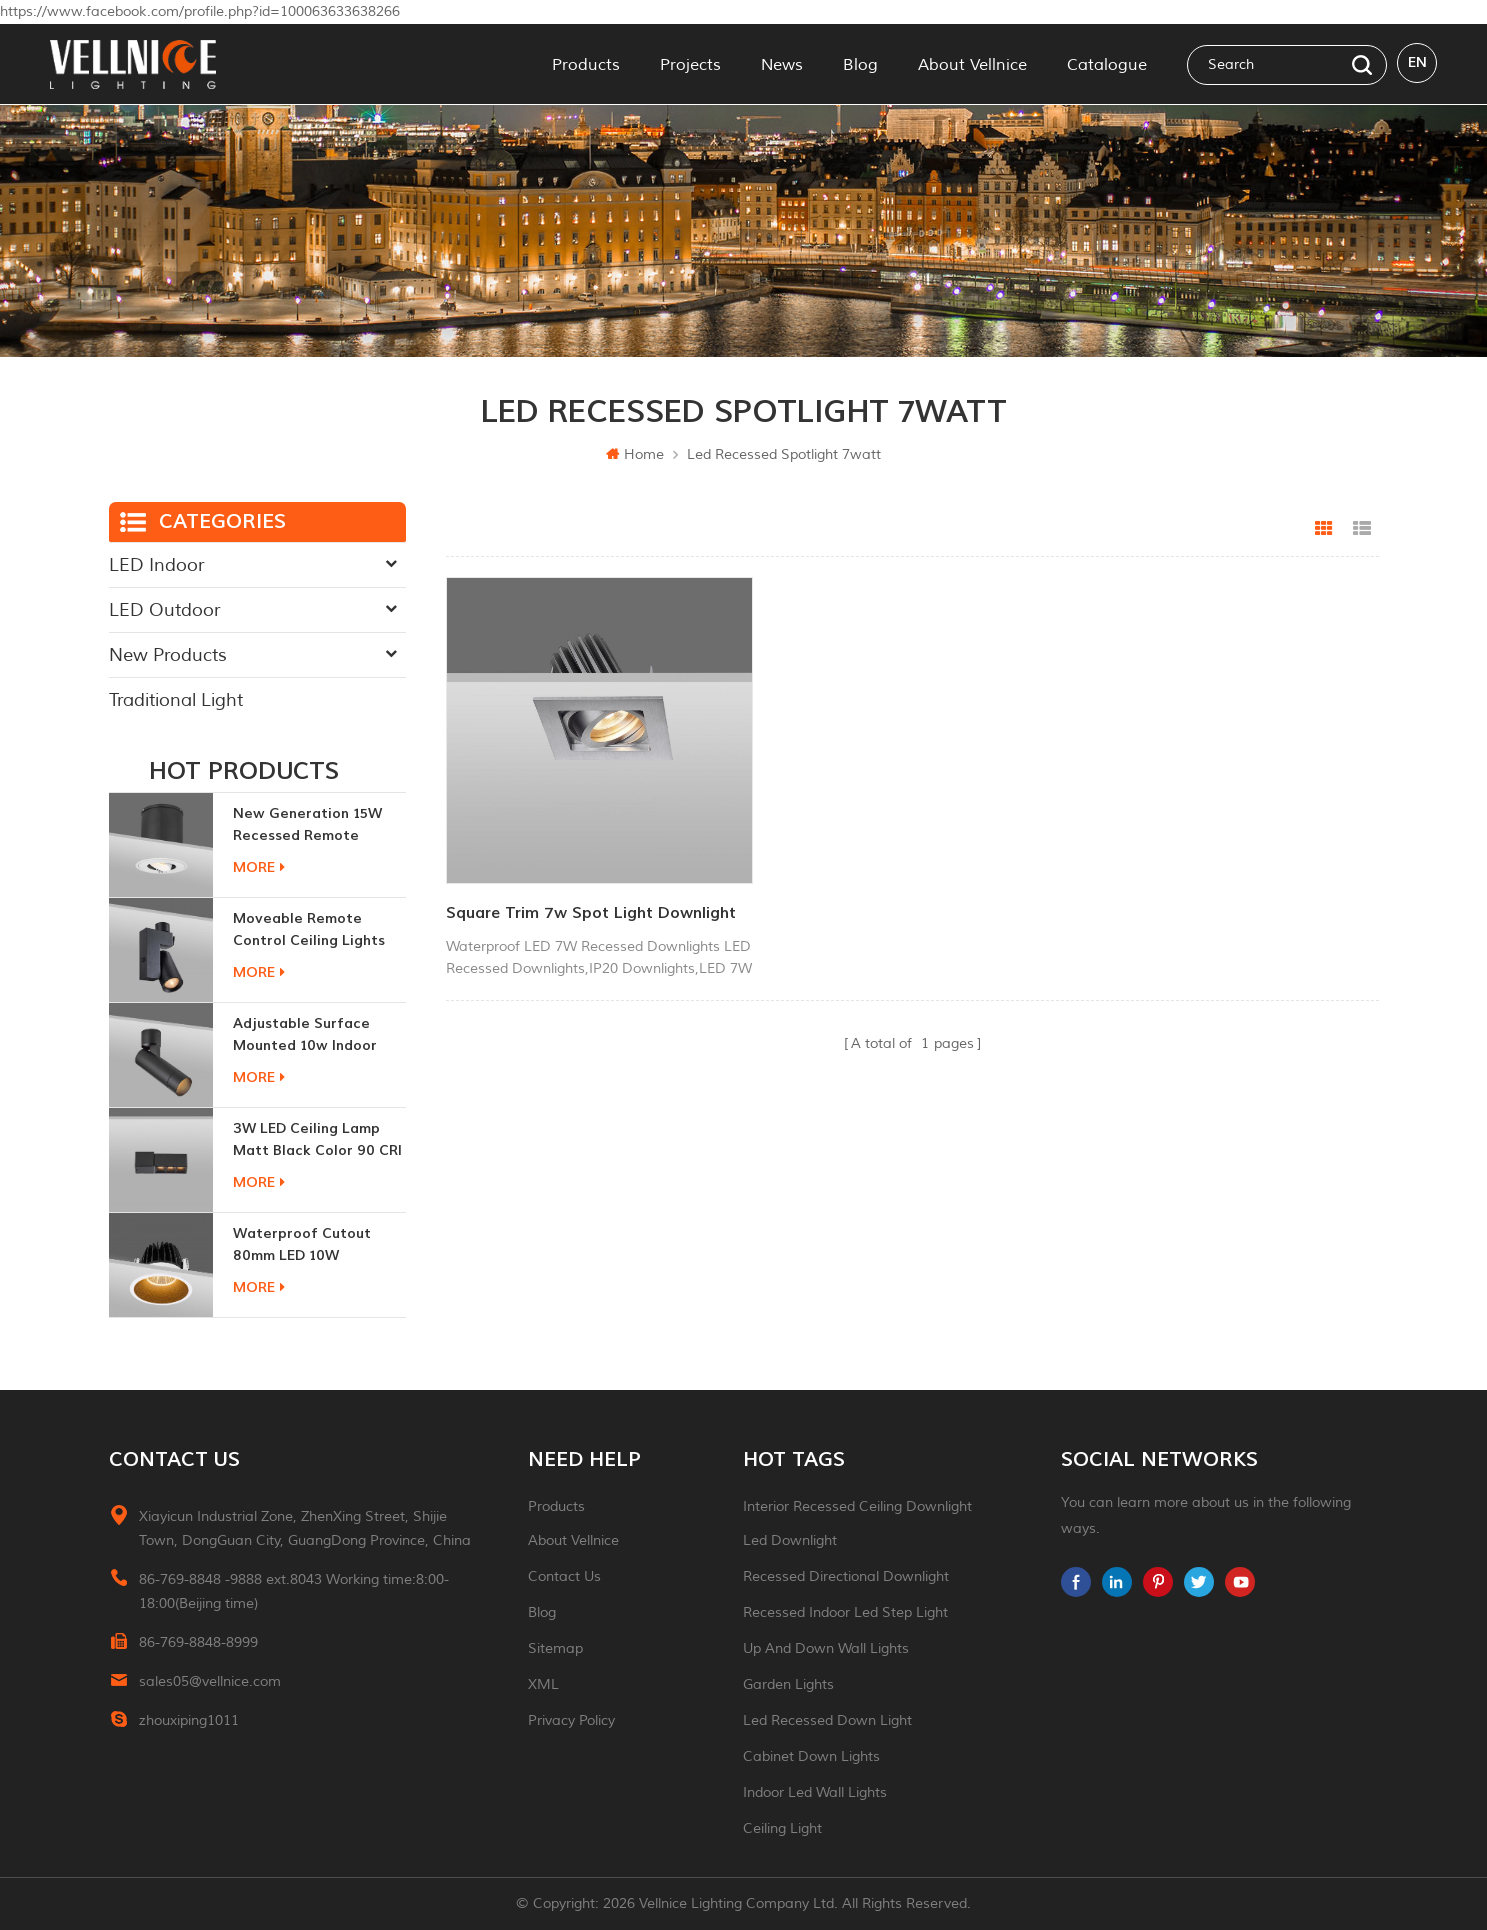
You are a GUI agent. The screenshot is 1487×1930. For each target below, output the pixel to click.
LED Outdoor (164, 610)
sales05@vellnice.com (210, 1681)
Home (635, 454)
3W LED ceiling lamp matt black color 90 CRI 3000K (317, 1140)
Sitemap (555, 1648)
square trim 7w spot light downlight (549, 908)
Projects (690, 64)
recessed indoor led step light (845, 1612)
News (782, 64)
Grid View (1324, 529)
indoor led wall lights (815, 1792)
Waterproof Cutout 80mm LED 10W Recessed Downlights (307, 1245)
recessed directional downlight (846, 1576)
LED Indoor (156, 565)
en (1417, 63)
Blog (860, 64)
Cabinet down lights (811, 1756)
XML (543, 1684)
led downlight (790, 1540)
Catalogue (1107, 64)
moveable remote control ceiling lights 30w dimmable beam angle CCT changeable (314, 930)
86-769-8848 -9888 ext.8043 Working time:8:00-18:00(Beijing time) (294, 1591)
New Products (168, 655)
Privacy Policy (571, 1720)
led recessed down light (827, 1720)
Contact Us (564, 1576)
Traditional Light (176, 700)
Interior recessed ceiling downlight (857, 1506)
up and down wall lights (826, 1648)
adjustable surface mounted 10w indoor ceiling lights (305, 1035)
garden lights (788, 1684)
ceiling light (782, 1828)
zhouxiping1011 (189, 1720)
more (259, 867)
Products (586, 64)
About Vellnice (972, 64)
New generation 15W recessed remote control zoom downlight (319, 825)
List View (1362, 529)
